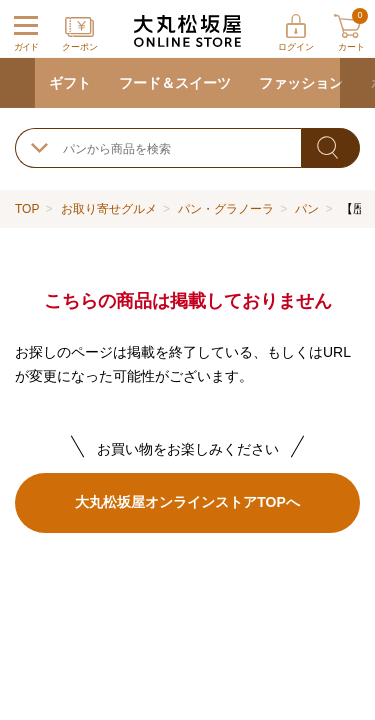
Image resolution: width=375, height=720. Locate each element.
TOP (27, 209)
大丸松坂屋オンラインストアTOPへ (187, 502)
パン (307, 209)
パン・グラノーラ (226, 209)
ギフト (70, 83)
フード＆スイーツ (175, 83)
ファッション (301, 83)
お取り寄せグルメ (109, 209)
